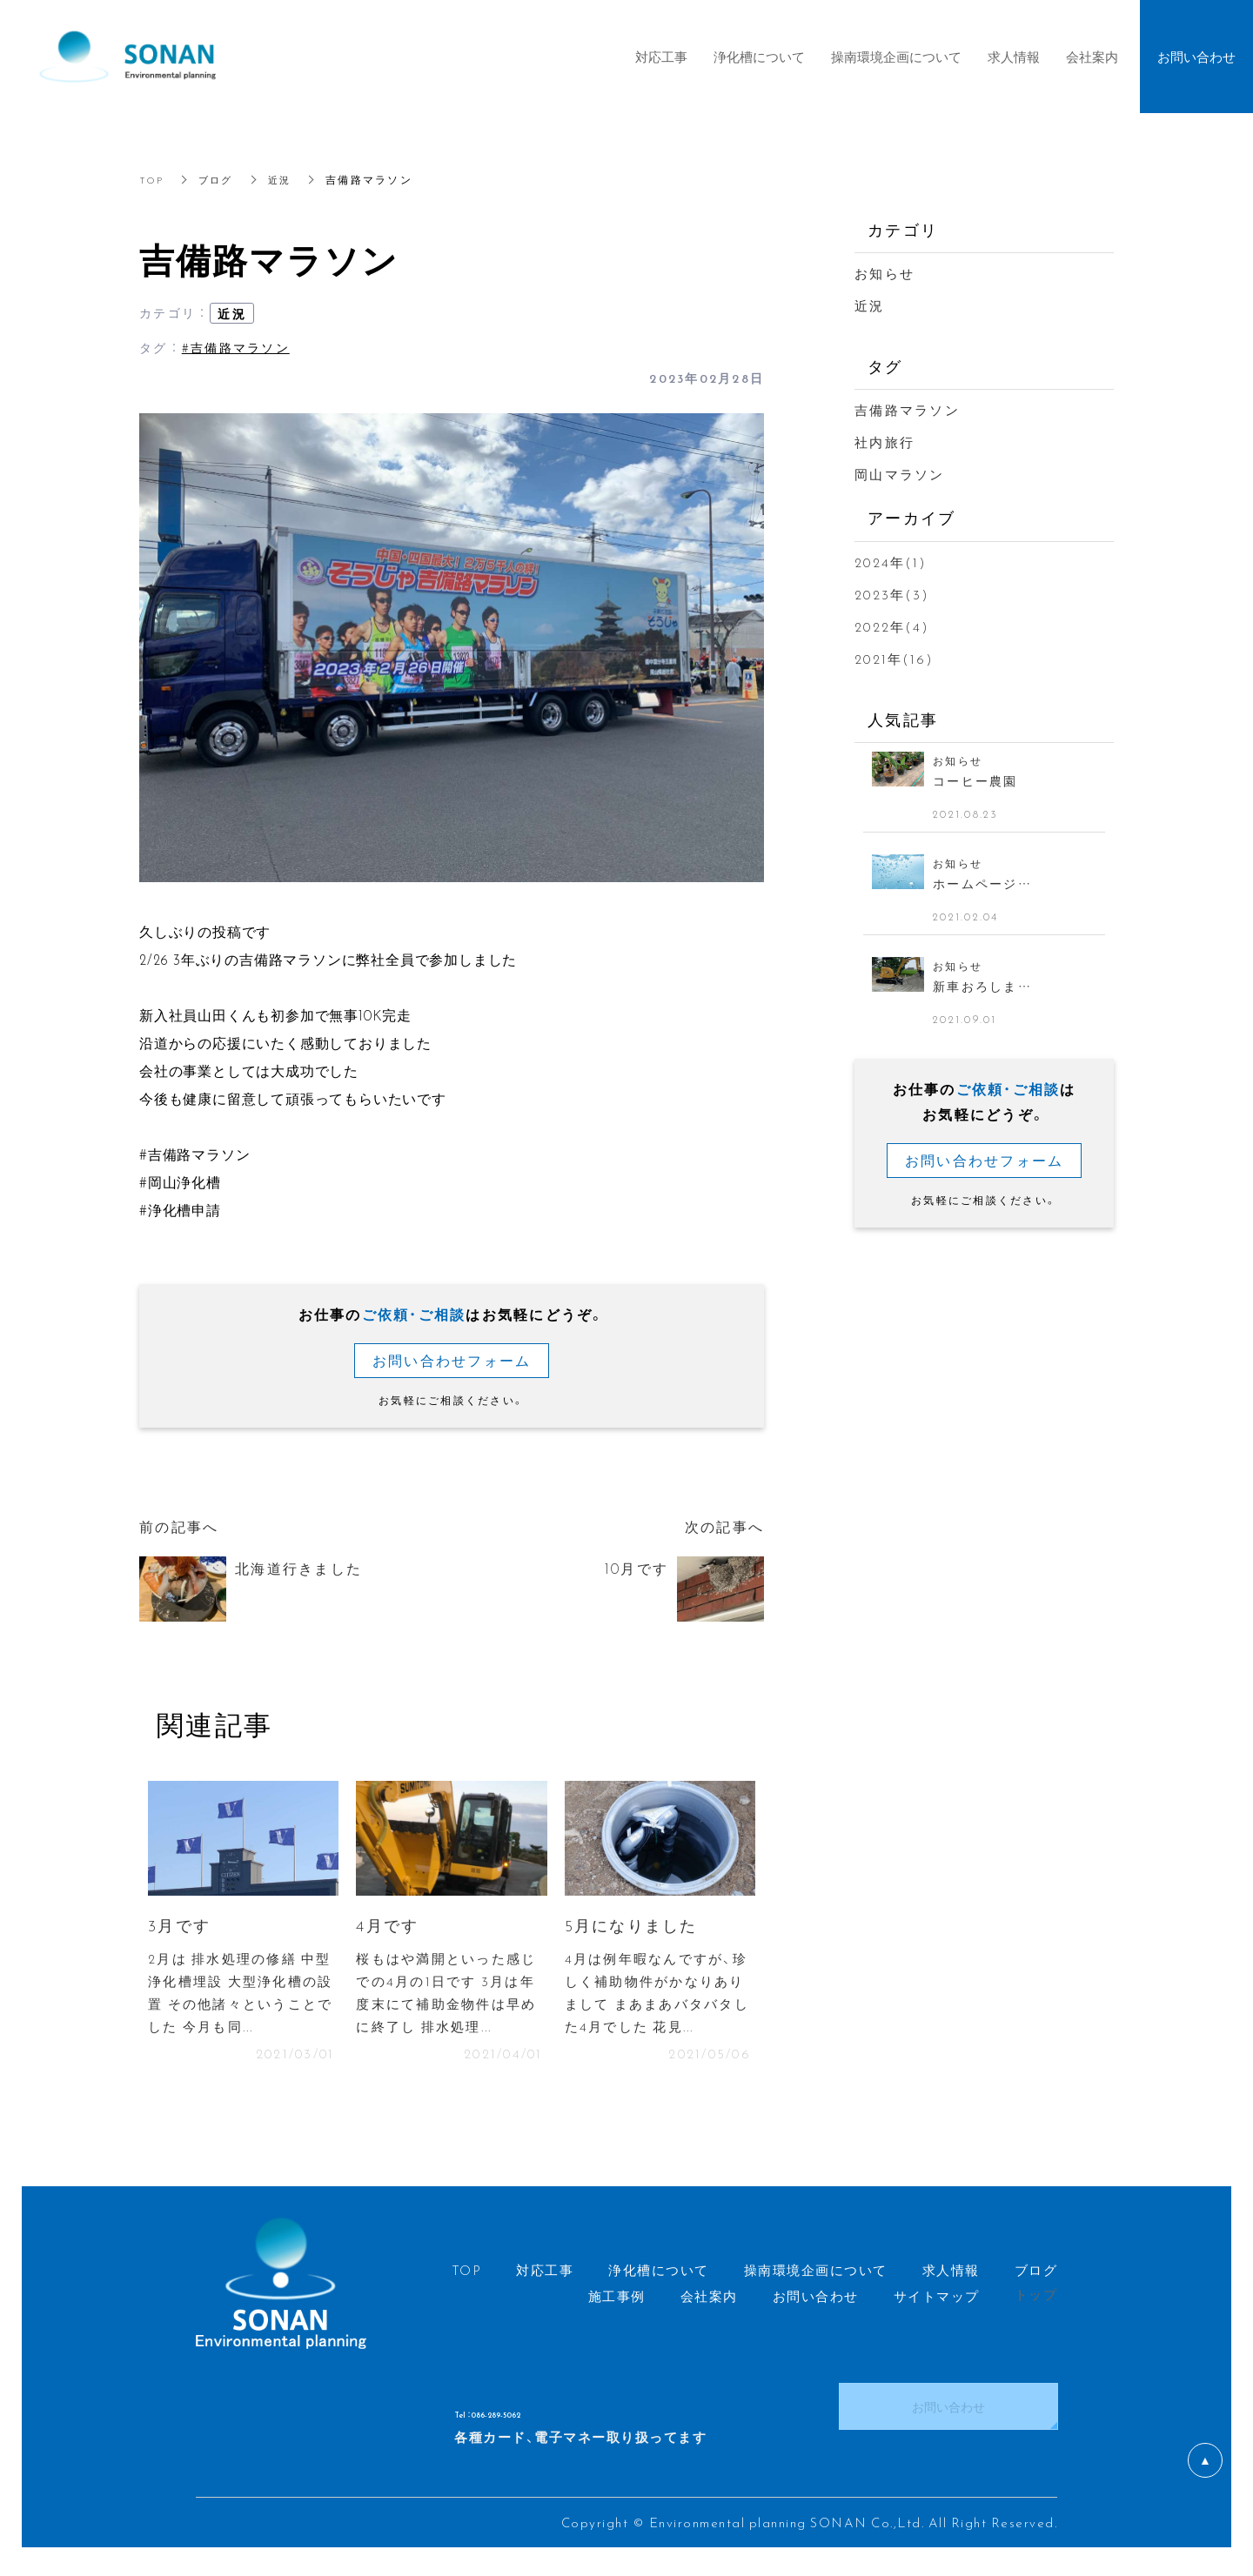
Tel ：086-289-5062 (550, 2415)
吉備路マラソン (907, 409)
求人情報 (1014, 56)
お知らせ (884, 273)
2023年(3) (891, 594)
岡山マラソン (899, 474)
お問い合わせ (948, 2414)
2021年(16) (894, 658)
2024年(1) (890, 562)
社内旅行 (884, 442)
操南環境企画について (896, 56)
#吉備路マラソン (236, 347)
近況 (285, 179)
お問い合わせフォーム (452, 1360)
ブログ (219, 179)
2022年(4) (891, 626)
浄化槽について (759, 56)
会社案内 (1092, 56)
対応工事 (661, 56)
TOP (152, 179)
